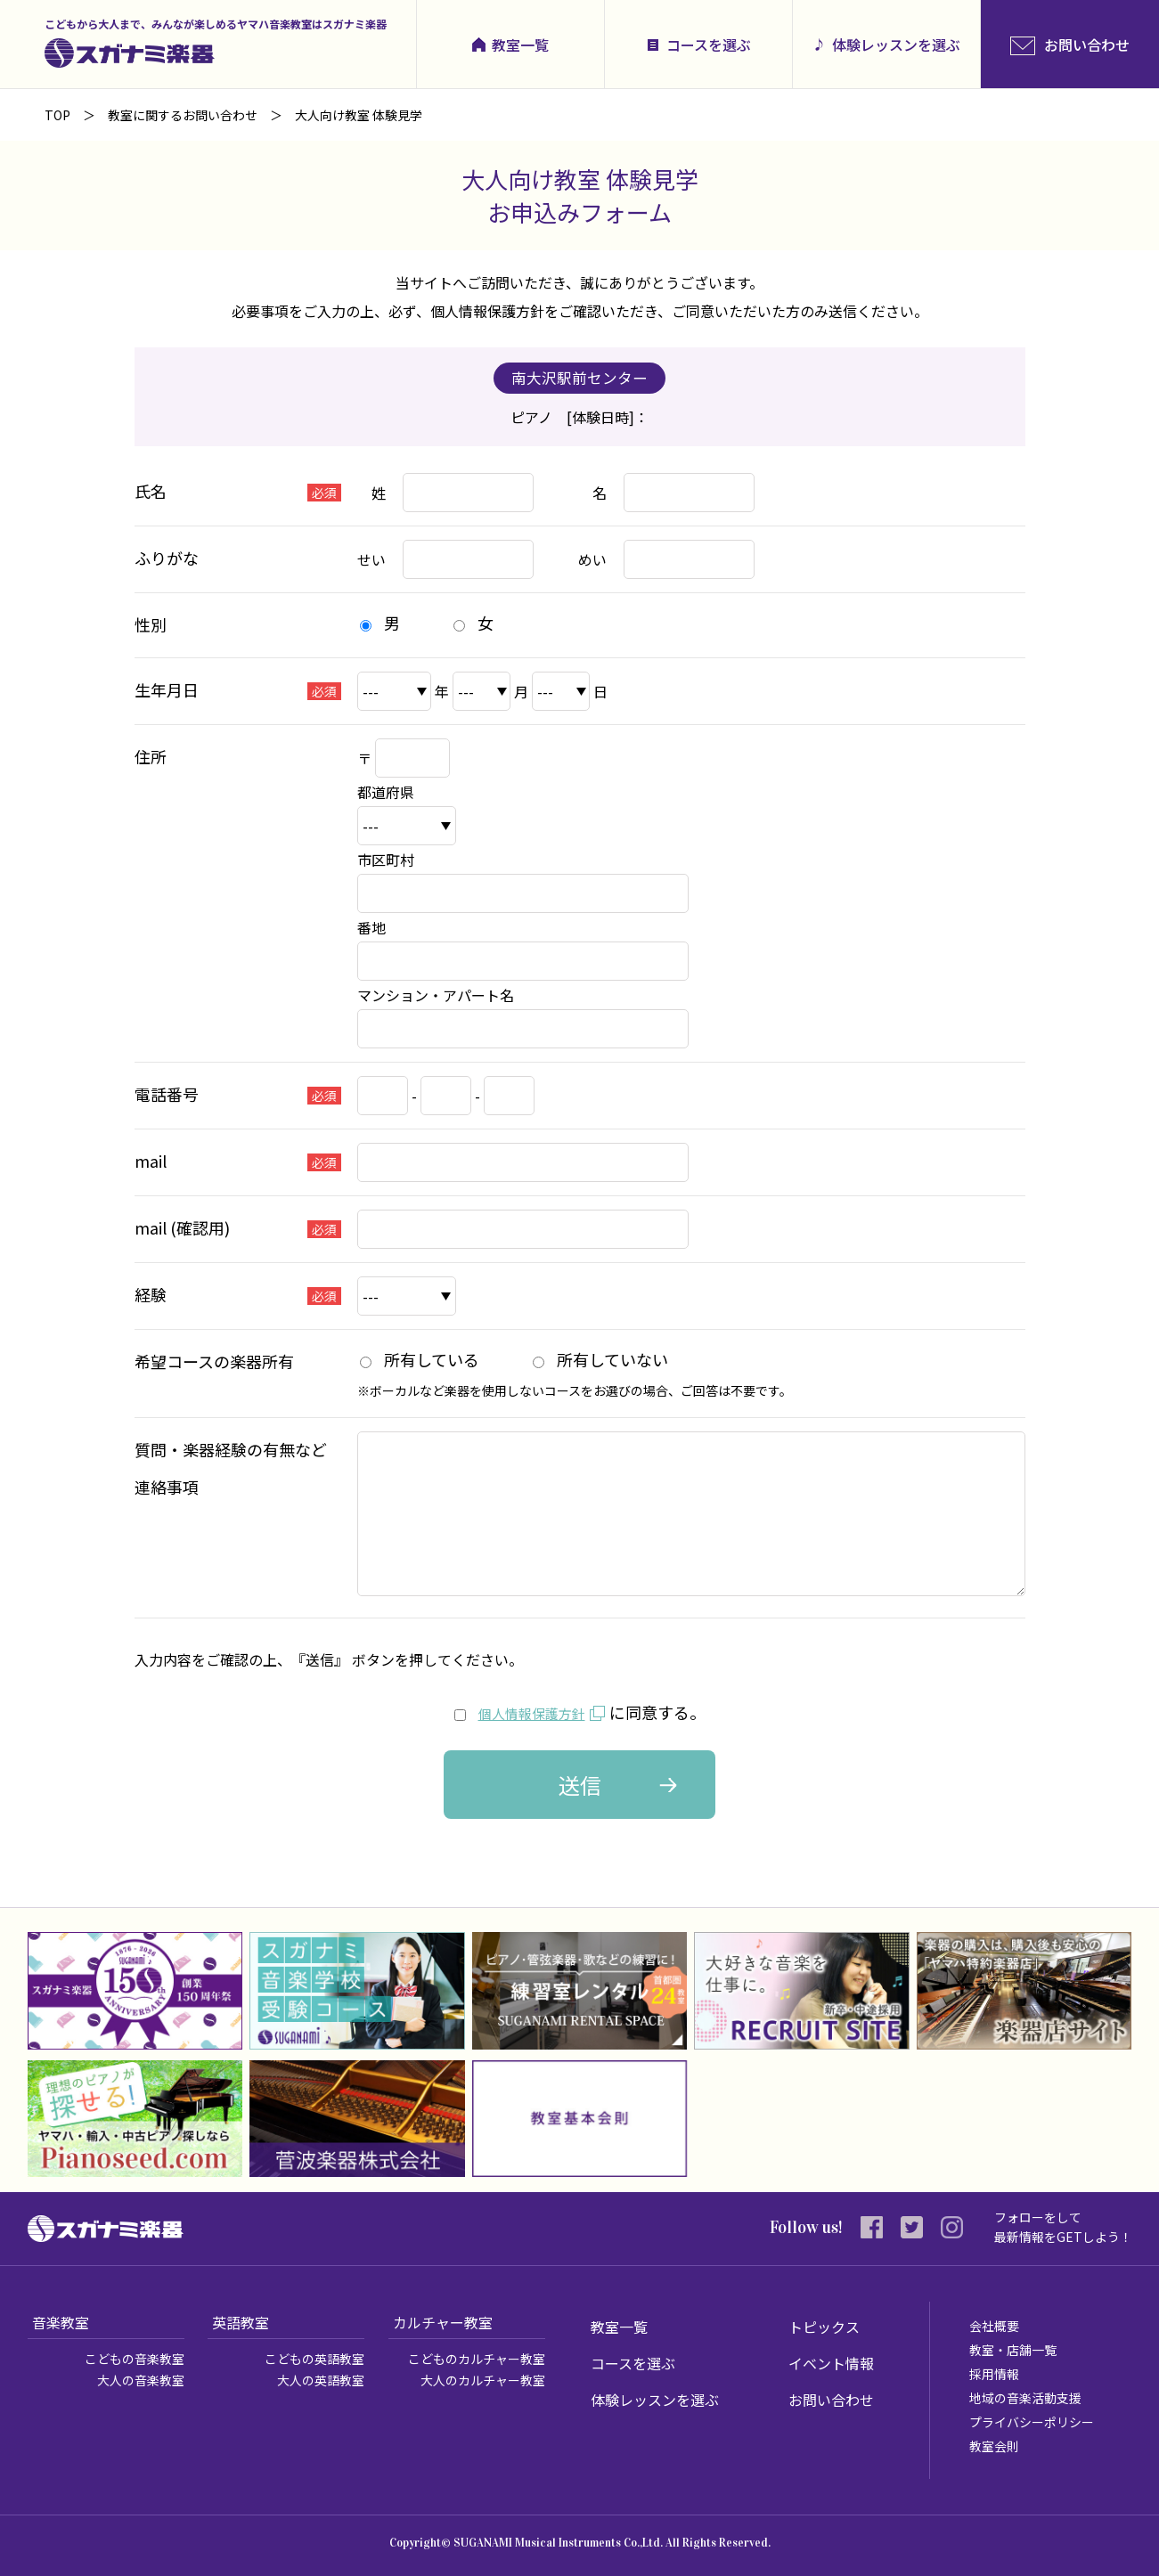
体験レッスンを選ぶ (896, 44)
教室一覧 (520, 44)
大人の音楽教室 (140, 2380)
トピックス (824, 2326)
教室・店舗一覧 (1013, 2350)
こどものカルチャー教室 (476, 2359)
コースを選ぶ (708, 44)
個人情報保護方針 (532, 1712)
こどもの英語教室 (314, 2359)
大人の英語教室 (320, 2380)
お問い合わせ (831, 2399)
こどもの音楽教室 (134, 2359)
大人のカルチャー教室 (482, 2380)
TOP (57, 115)
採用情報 (994, 2374)
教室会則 (994, 2446)
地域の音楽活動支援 (1025, 2398)
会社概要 (994, 2326)
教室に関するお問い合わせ (182, 115)
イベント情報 (831, 2363)
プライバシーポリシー (1031, 2422)
